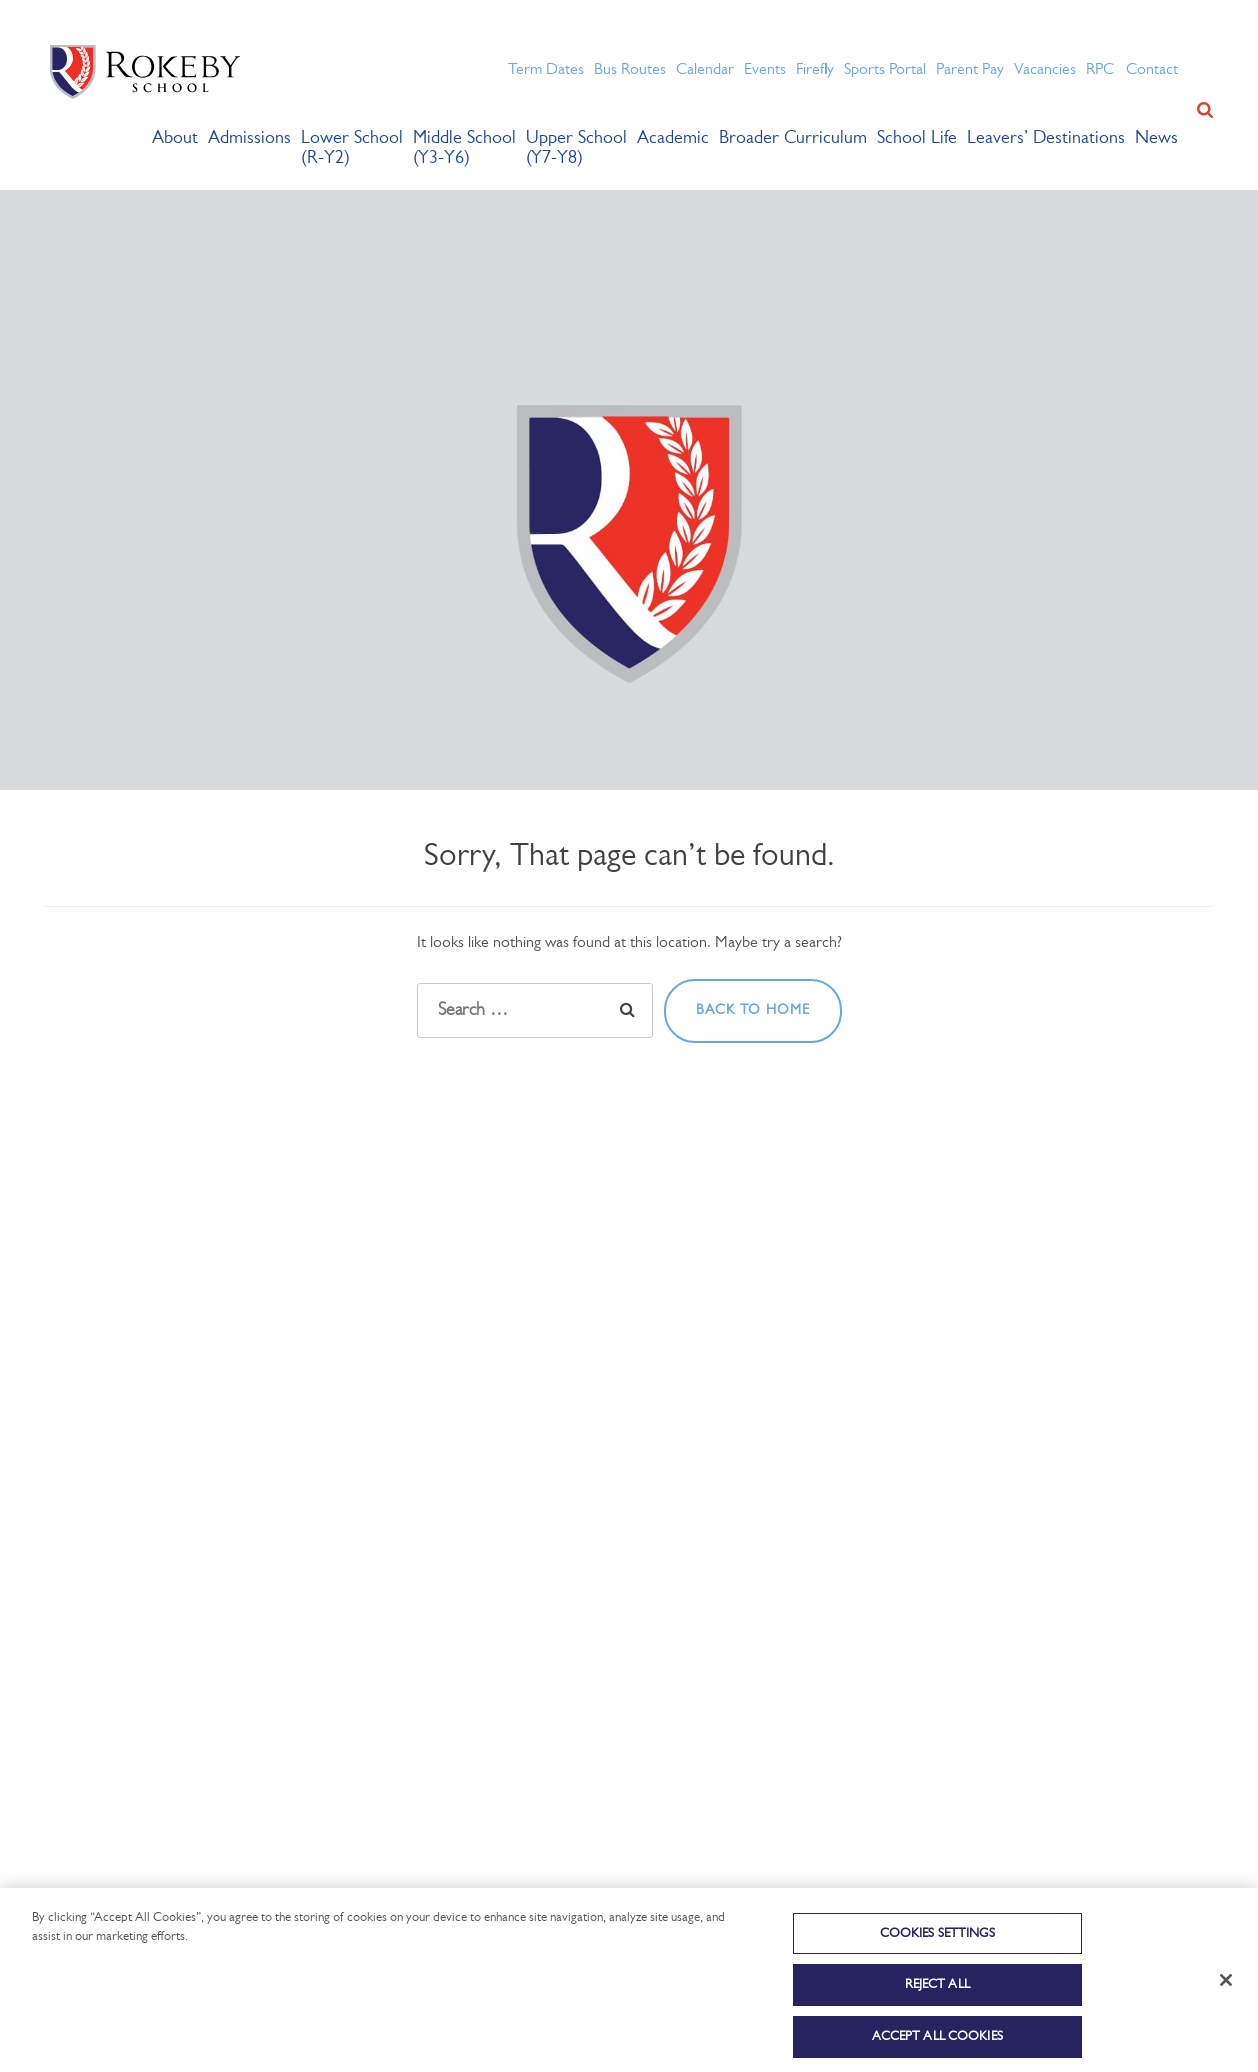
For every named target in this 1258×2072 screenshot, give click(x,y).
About (175, 138)
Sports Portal (885, 70)
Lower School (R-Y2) (352, 148)
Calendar (705, 70)
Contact (1152, 70)
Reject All (937, 2010)
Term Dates (546, 70)
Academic (673, 138)
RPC (1100, 70)
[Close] (1226, 2005)
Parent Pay (970, 70)
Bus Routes (630, 70)
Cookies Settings (937, 1958)
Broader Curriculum (793, 138)
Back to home (753, 1010)
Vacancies (1045, 70)
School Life (917, 138)
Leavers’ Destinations (1046, 138)
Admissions (249, 138)
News (1156, 138)
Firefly (815, 70)
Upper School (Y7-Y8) (576, 148)
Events (765, 70)
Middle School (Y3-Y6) (464, 148)
